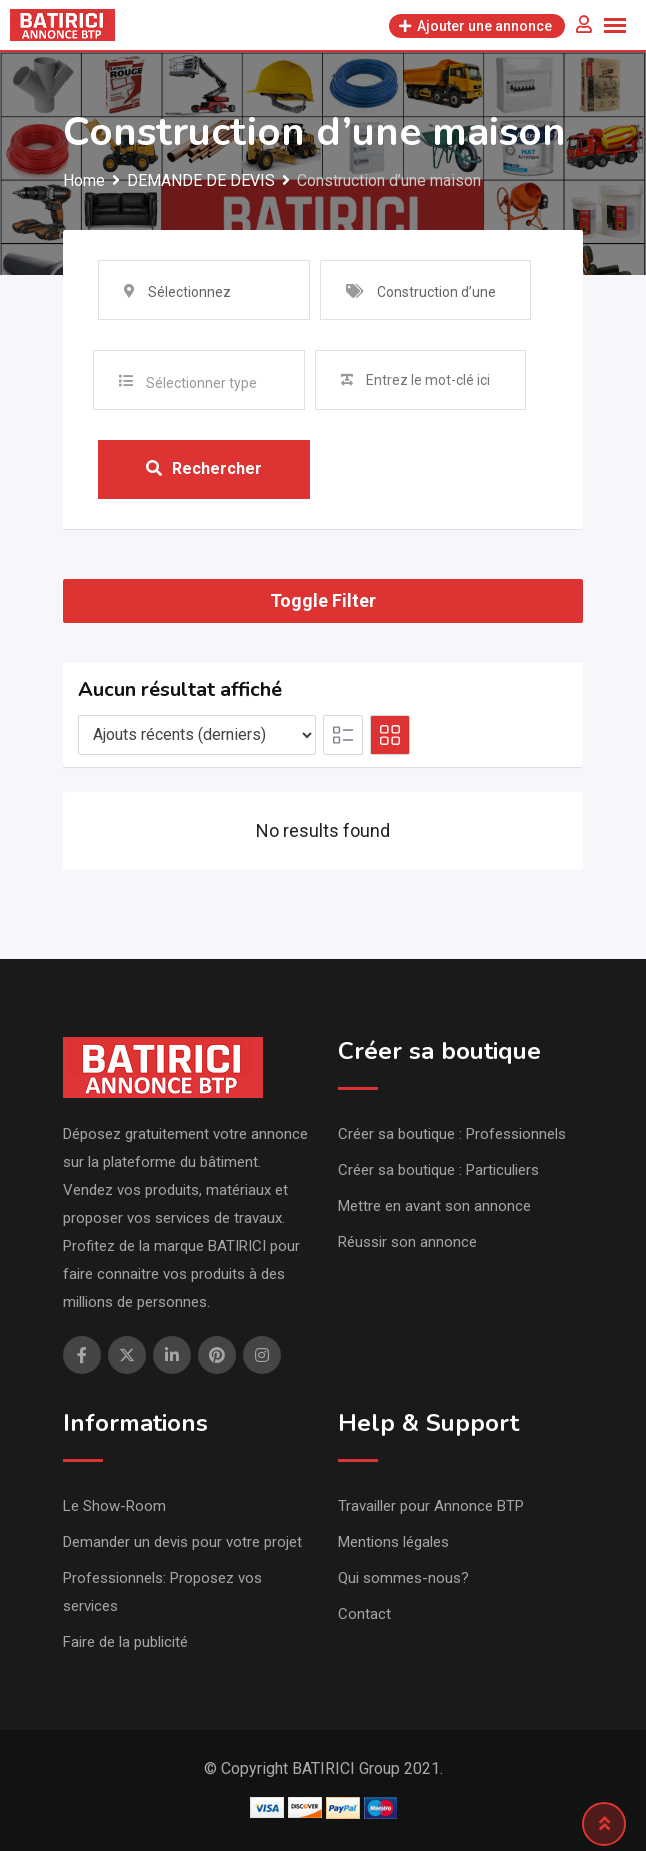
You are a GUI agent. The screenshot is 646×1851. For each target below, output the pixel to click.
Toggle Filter (323, 601)
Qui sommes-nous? (403, 1578)
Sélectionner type (201, 383)
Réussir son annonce (407, 1242)
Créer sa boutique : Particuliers (438, 1170)
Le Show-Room (114, 1506)
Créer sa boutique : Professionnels (452, 1134)
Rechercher (204, 469)
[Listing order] (197, 735)
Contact (364, 1614)
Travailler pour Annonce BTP (431, 1506)
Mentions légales (393, 1542)
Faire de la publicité (125, 1642)
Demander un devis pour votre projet (182, 1542)
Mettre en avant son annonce (434, 1206)
